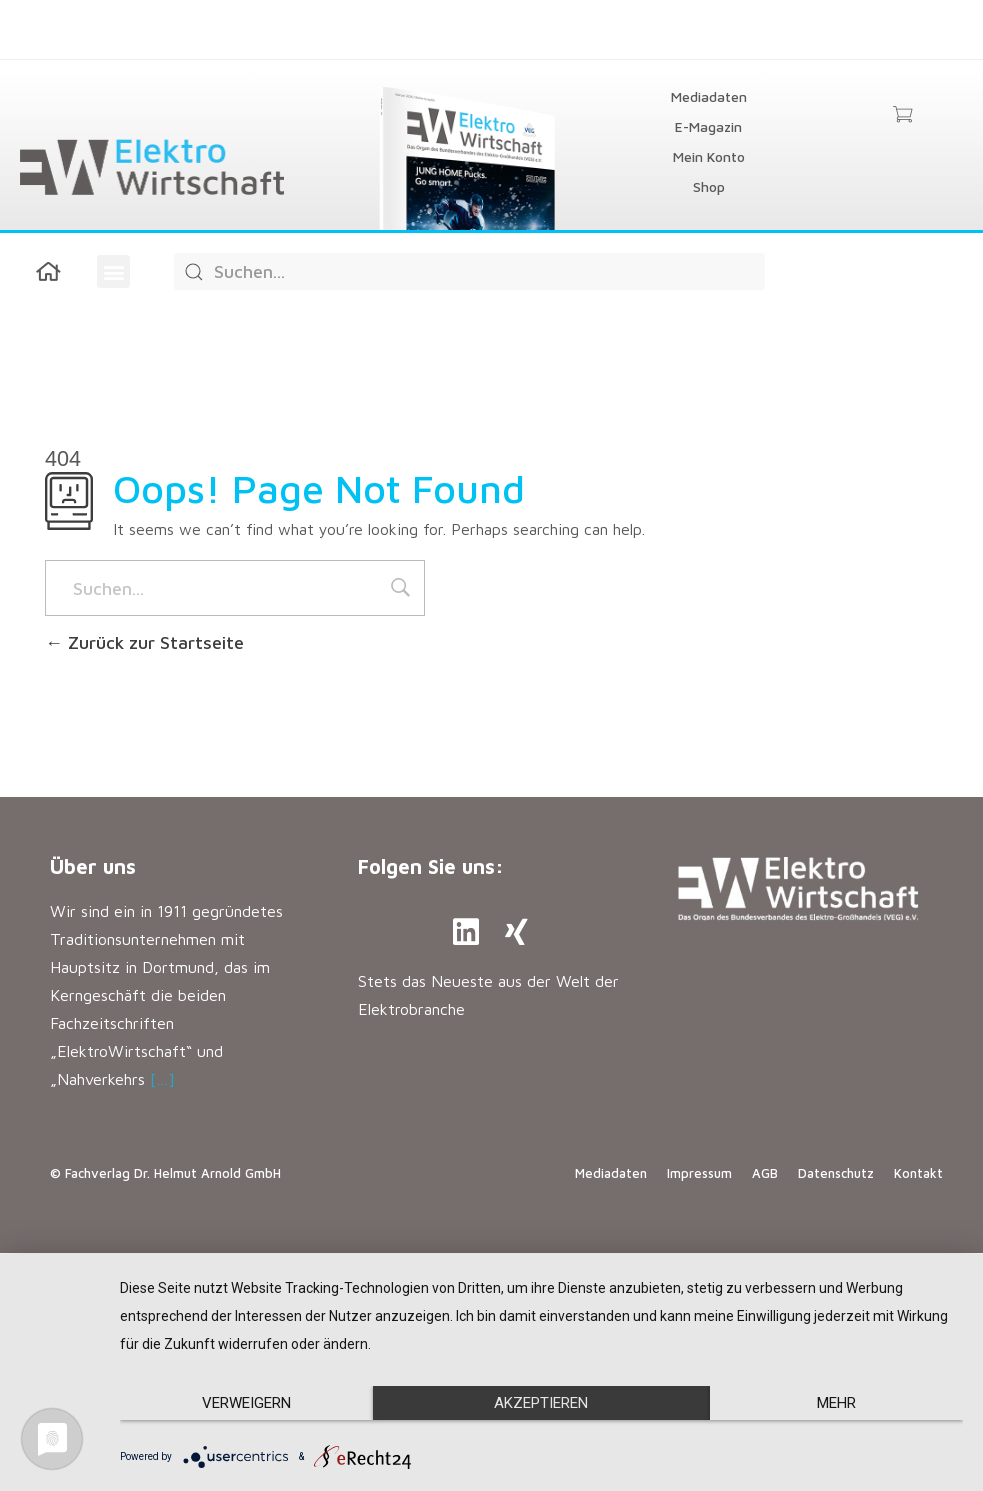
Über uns (93, 866)
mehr (836, 1403)
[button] (113, 271)
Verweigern (246, 1403)
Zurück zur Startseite (144, 642)
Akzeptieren (541, 1403)
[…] (162, 1079)
